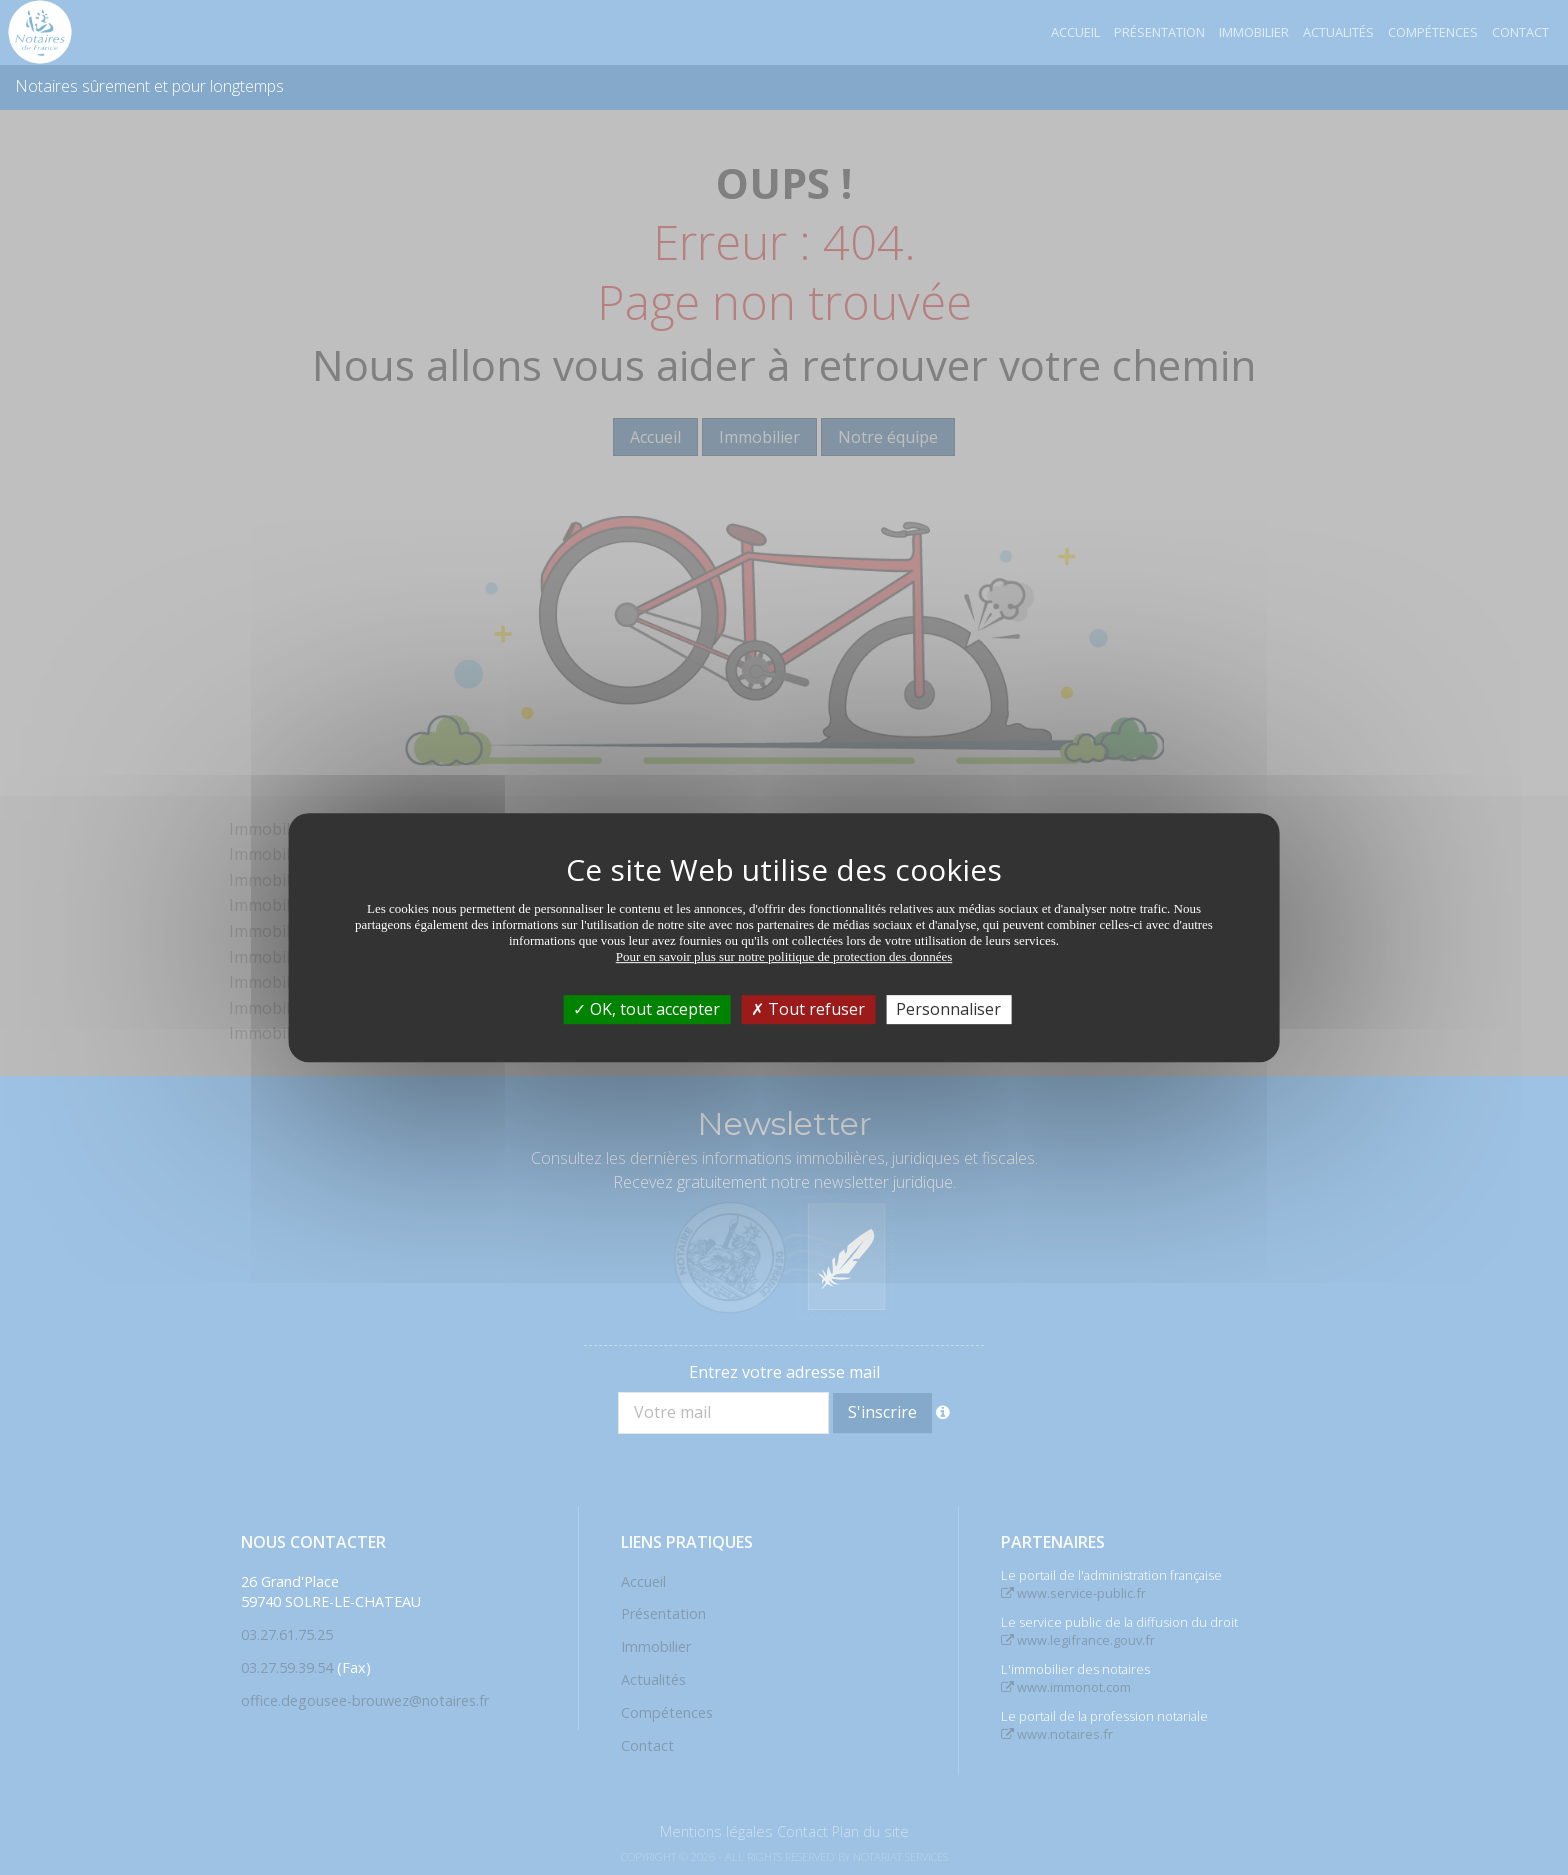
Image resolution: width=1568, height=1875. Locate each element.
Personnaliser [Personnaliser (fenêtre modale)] (948, 1009)
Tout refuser (808, 1009)
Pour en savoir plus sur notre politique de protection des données (784, 956)
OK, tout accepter (646, 1009)
